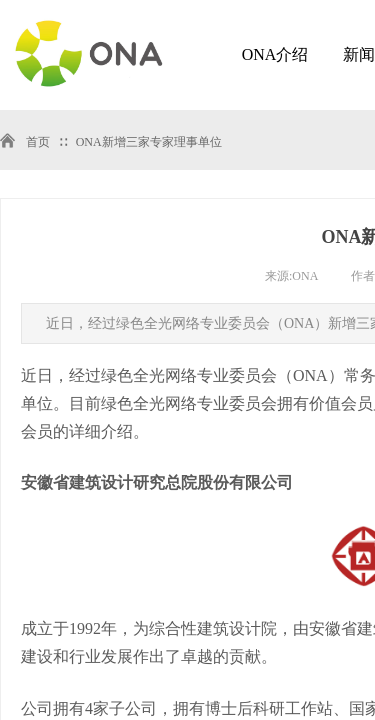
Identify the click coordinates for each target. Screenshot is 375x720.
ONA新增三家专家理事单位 (149, 142)
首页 (38, 142)
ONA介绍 (275, 54)
